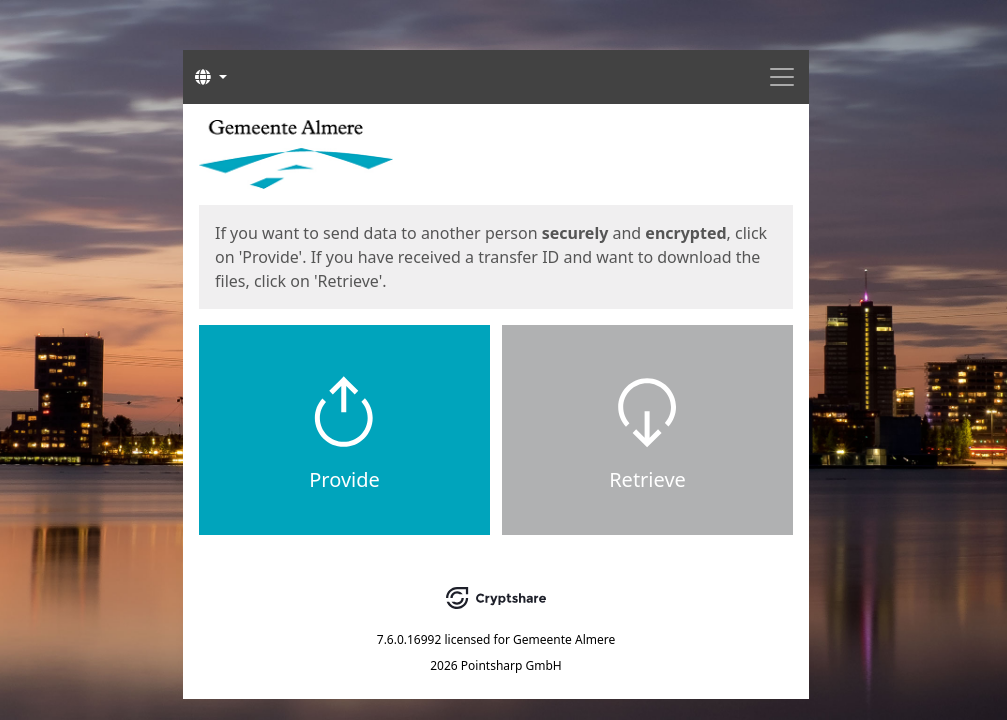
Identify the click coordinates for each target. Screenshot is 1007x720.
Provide (344, 479)
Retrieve (647, 479)
